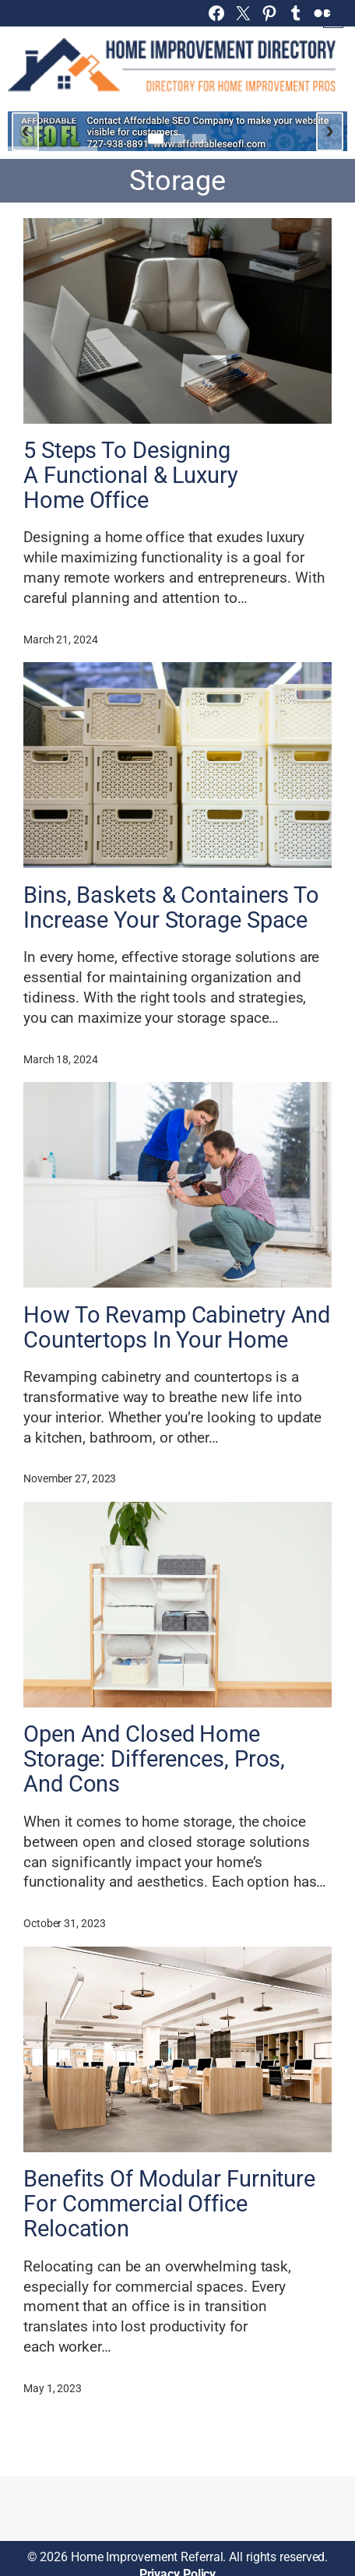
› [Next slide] (329, 129)
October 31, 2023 (64, 1923)
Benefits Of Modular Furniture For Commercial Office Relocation (169, 2204)
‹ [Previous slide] (25, 129)
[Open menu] (333, 18)
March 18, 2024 (60, 1059)
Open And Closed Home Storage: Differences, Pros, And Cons (154, 1759)
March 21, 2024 (60, 639)
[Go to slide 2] (177, 138)
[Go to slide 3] (199, 138)
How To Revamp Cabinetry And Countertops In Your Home (176, 1328)
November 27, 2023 (69, 1478)
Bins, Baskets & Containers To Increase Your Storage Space (171, 908)
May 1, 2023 (52, 2388)
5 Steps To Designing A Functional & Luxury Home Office (130, 476)
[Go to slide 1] (155, 139)
